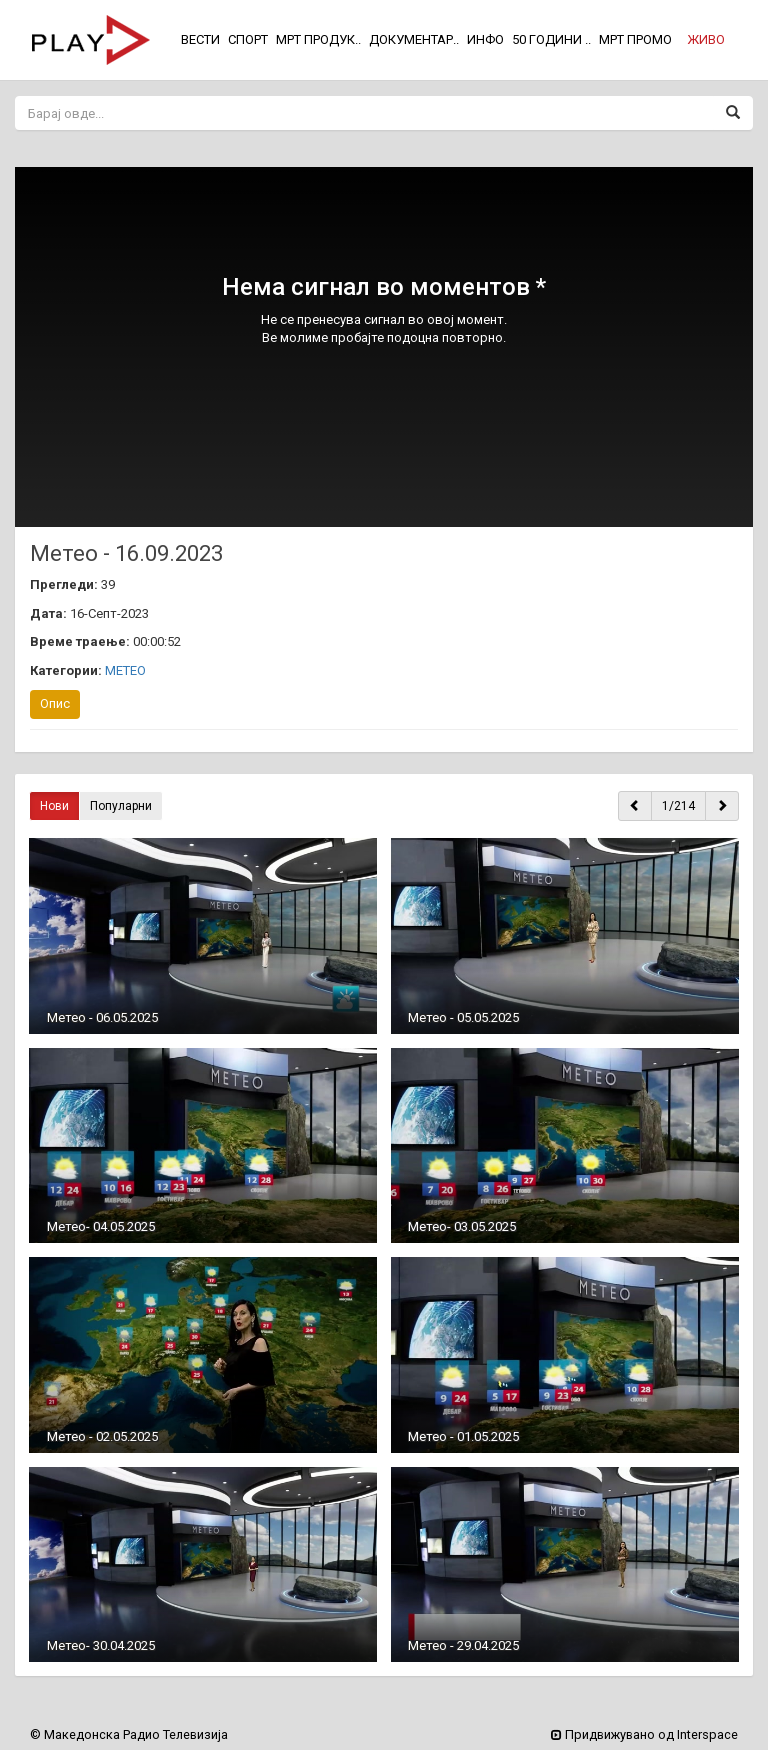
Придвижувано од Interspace (644, 1734)
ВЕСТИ (200, 39)
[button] (706, 40)
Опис (55, 703)
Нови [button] (54, 806)
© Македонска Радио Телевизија (129, 1734)
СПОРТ (248, 39)
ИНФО (485, 39)
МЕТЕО (125, 670)
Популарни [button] (121, 806)
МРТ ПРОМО (635, 39)
